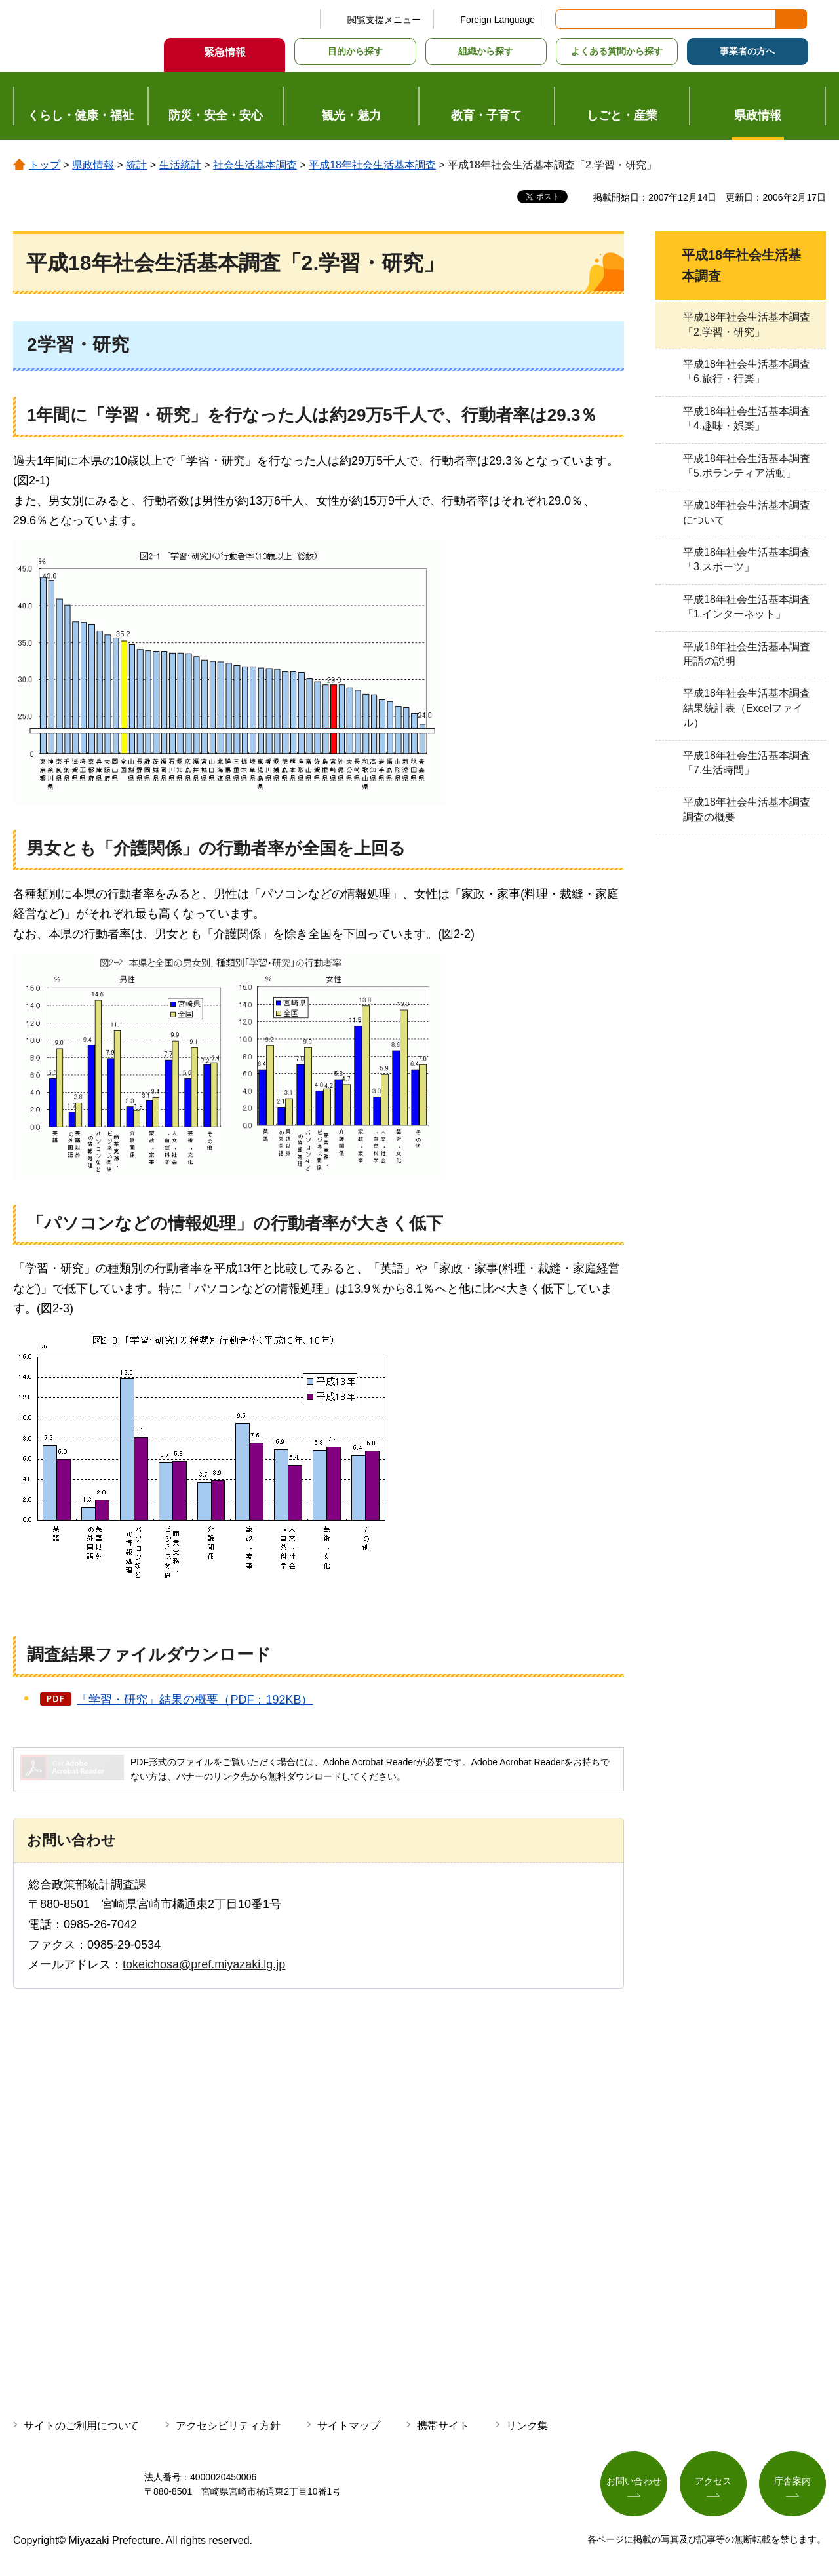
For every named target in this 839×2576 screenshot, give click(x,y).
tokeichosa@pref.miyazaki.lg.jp (204, 1964)
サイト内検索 (566, 19)
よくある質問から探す (617, 51)
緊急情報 (225, 52)
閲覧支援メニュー (384, 19)
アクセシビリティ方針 (228, 2425)
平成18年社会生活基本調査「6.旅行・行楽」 (746, 371)
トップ (44, 164)
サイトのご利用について (81, 2425)
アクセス (713, 2481)
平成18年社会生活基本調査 (372, 164)
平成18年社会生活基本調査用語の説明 (746, 654)
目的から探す (355, 51)
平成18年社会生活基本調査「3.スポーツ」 (746, 559)
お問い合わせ (633, 2481)
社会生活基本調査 (255, 164)
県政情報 (93, 164)
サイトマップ (348, 2425)
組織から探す (485, 51)
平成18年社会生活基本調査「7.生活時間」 (746, 762)
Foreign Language (497, 19)
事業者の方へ (747, 51)
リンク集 (527, 2425)
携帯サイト (443, 2425)
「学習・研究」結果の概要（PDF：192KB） (195, 1699)
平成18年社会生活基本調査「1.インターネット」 (746, 606)
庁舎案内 (792, 2481)
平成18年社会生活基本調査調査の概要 (746, 809)
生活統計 (180, 164)
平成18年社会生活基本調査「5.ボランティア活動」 (746, 465)
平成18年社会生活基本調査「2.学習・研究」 (746, 324)
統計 (136, 164)
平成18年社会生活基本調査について (746, 512)
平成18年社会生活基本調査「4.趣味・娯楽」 (746, 418)
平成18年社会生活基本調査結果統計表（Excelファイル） (746, 708)
